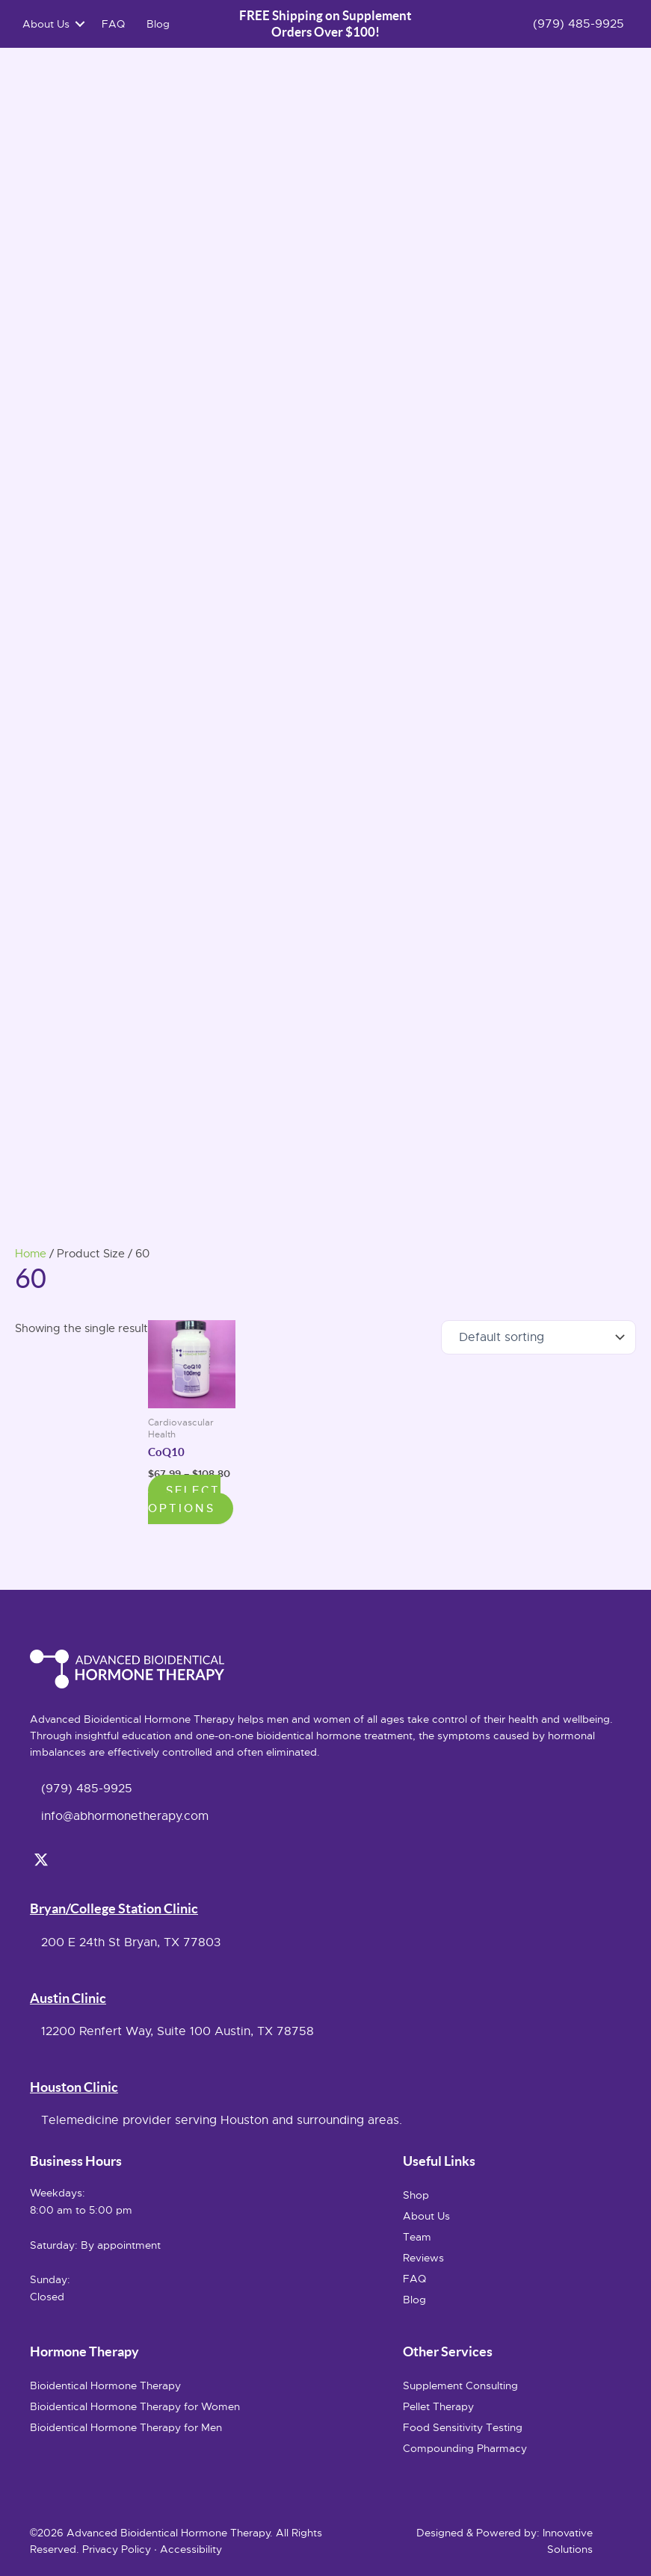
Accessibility (191, 2549)
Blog (161, 24)
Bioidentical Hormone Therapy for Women (135, 2406)
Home (30, 1256)
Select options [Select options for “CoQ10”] (184, 1501)
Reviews (423, 2257)
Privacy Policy (116, 2549)
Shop (416, 2195)
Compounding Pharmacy (465, 2448)
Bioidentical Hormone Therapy (105, 2385)
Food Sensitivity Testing (462, 2427)
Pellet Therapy (438, 2406)
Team (417, 2237)
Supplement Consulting (460, 2385)
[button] (82, 24)
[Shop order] (538, 1339)
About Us (48, 24)
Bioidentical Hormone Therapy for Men (126, 2427)
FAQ (116, 24)
